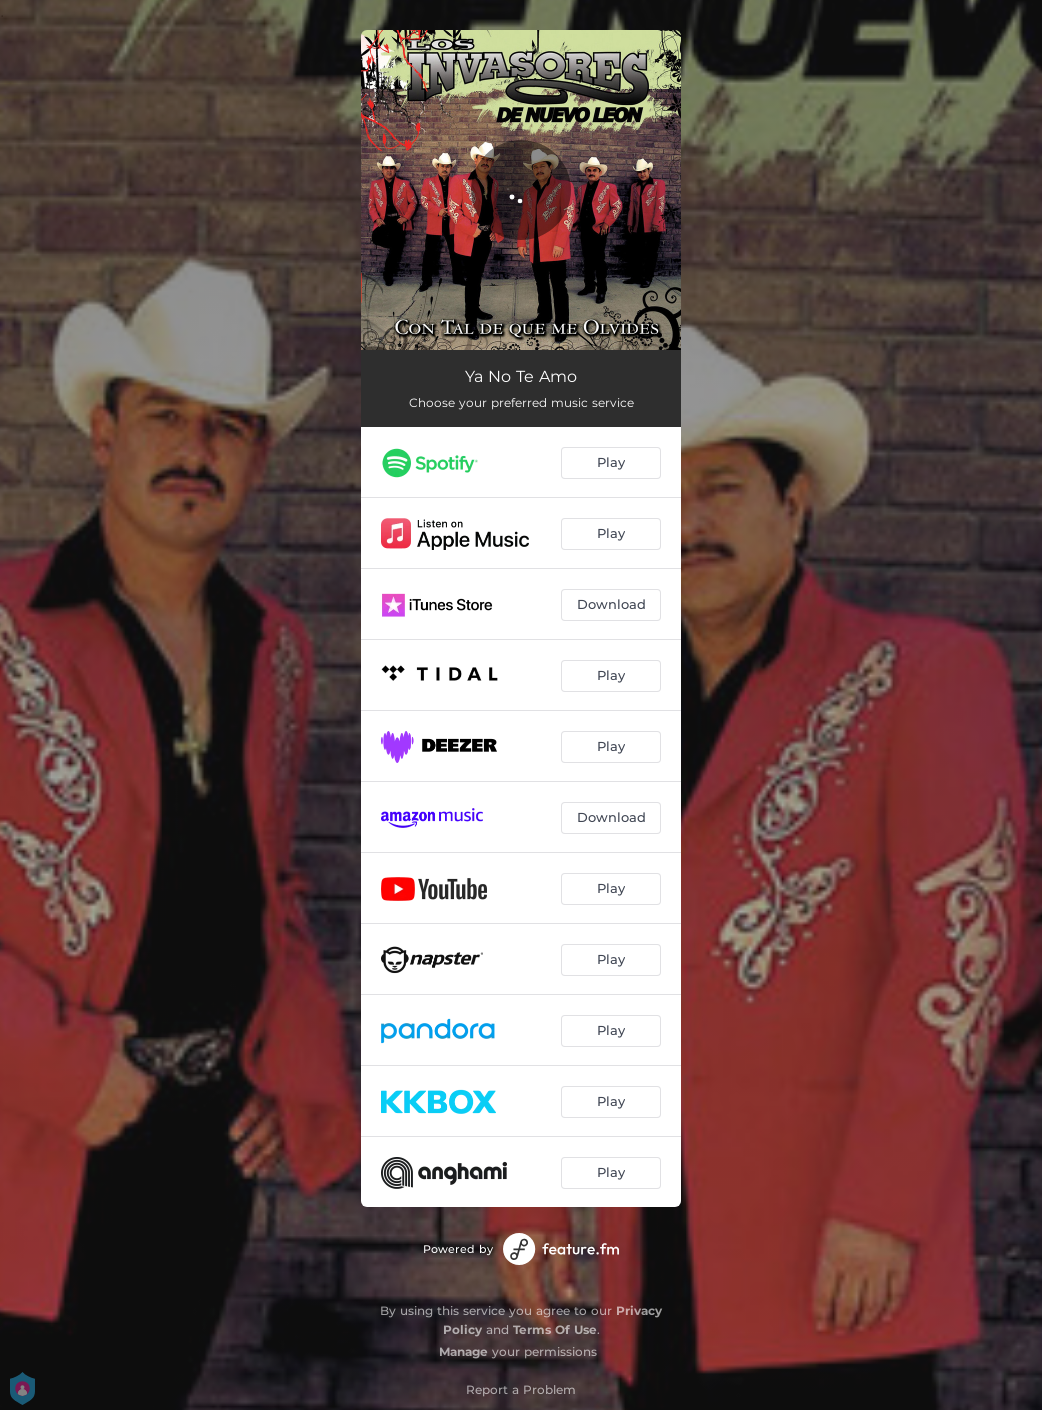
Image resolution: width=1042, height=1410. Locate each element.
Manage (463, 1351)
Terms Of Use (555, 1329)
